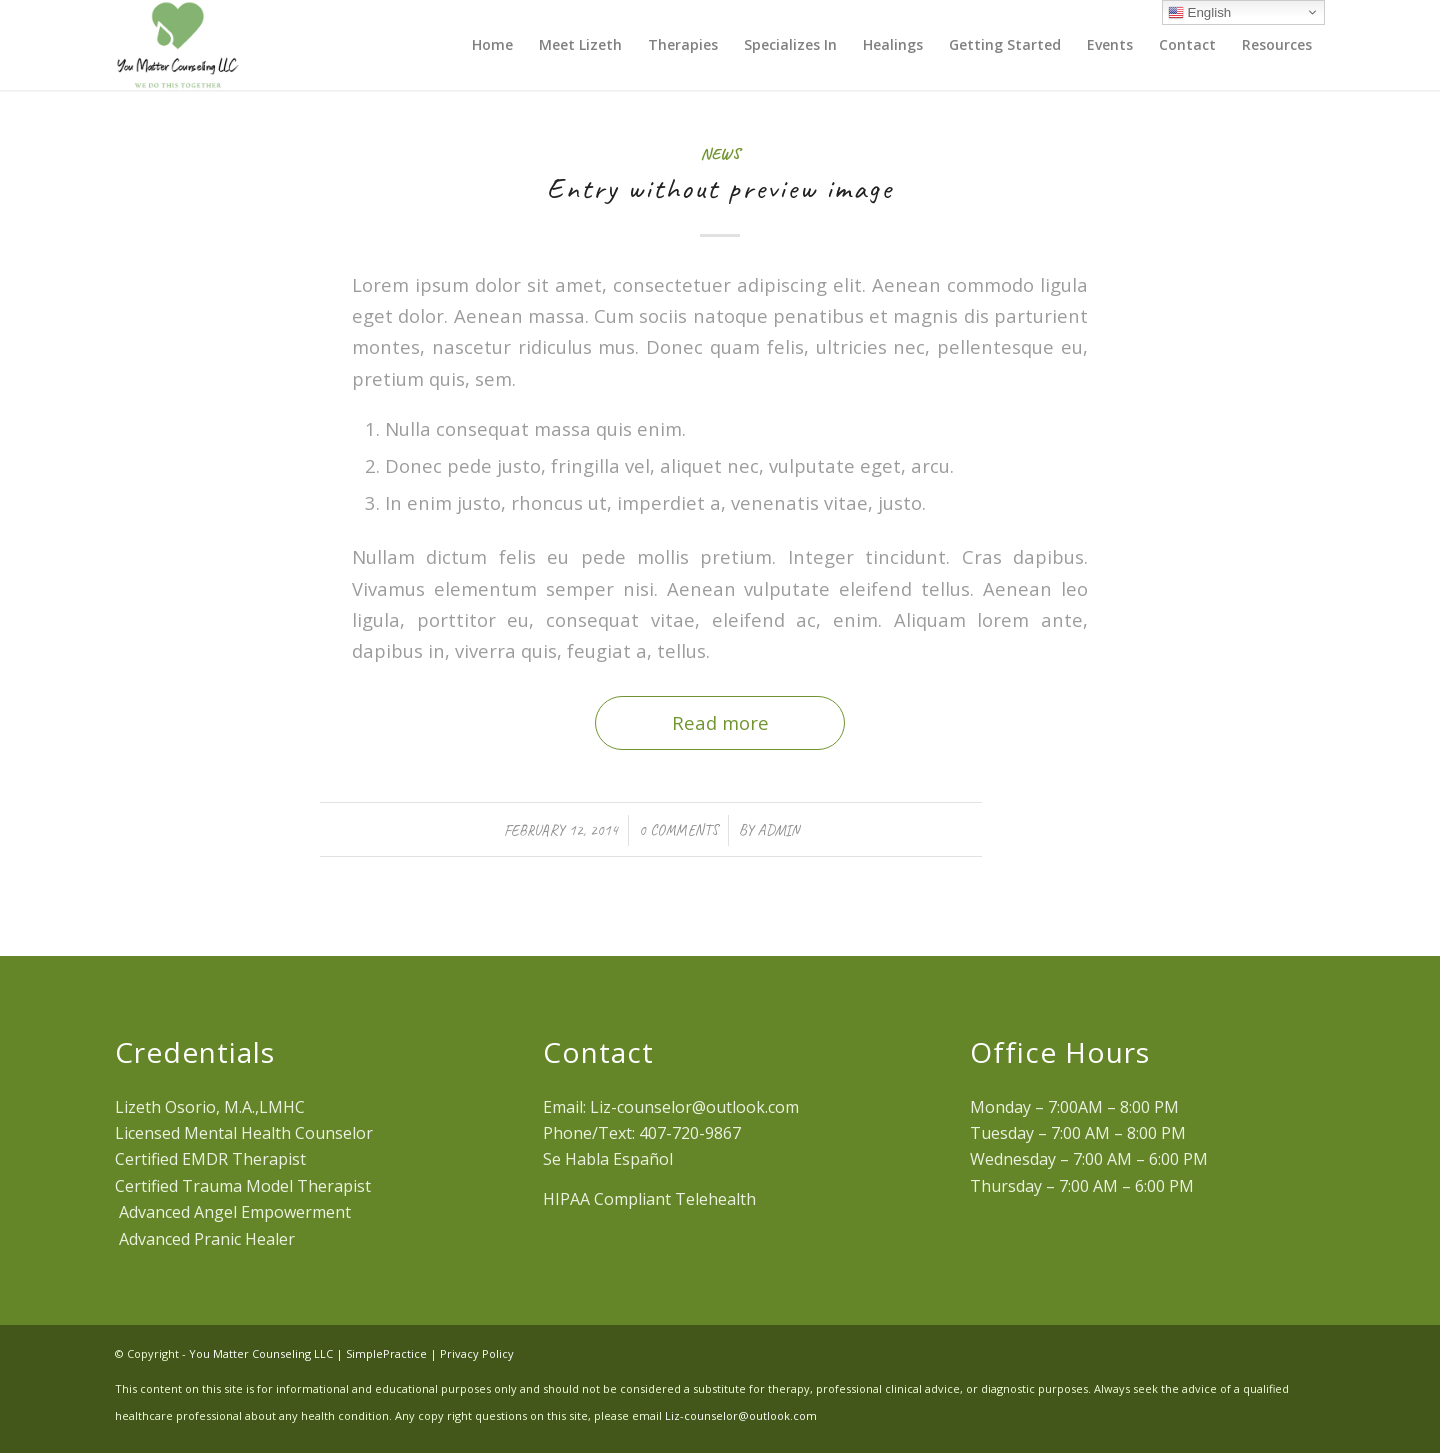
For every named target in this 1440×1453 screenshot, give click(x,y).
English (1199, 13)
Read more (720, 722)
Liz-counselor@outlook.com (741, 1415)
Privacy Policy (477, 1353)
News (720, 153)
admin (778, 830)
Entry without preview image (720, 188)
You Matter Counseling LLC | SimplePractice (308, 1353)
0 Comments (678, 830)
